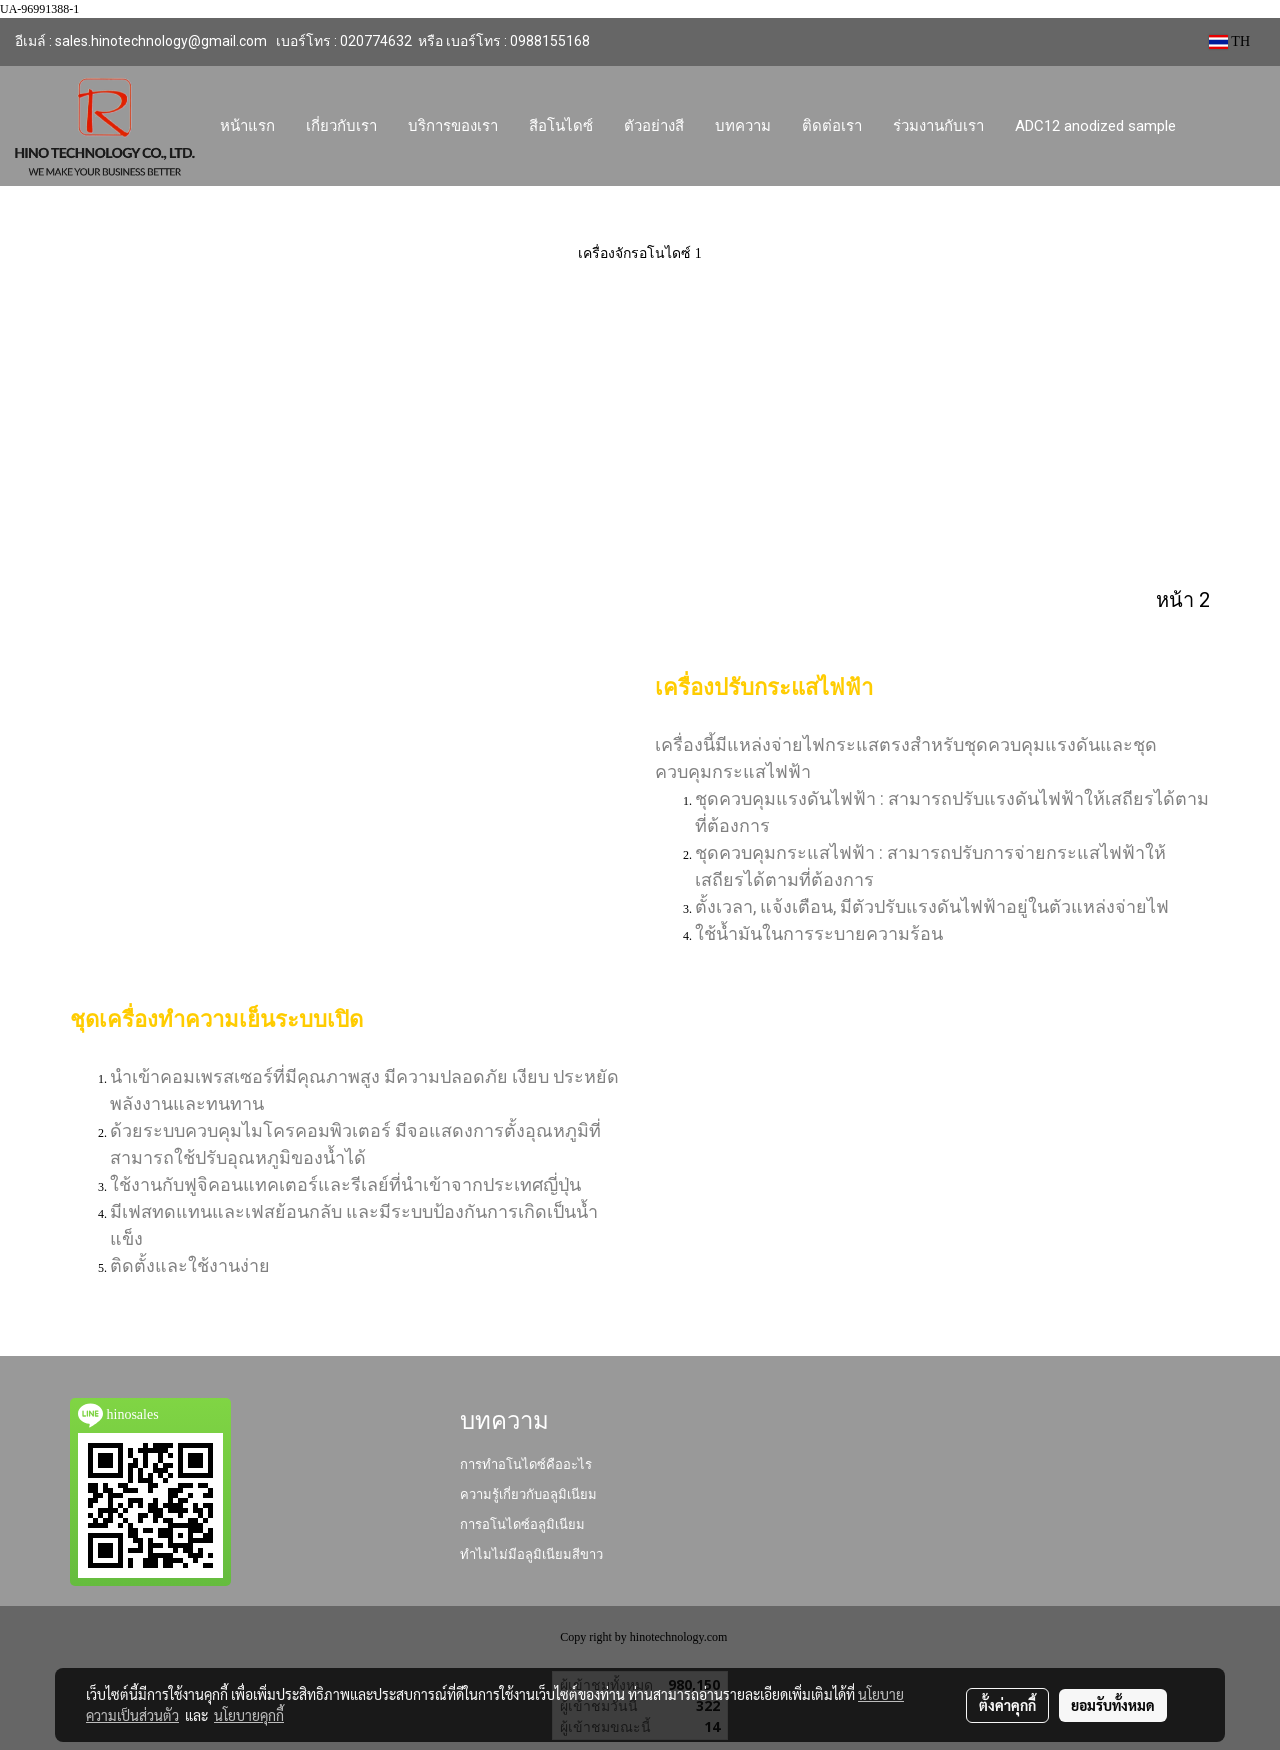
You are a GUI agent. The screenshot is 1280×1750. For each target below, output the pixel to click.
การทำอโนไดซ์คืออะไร (526, 1464)
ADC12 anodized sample (1095, 126)
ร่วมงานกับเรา (938, 126)
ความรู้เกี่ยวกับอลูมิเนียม (528, 1494)
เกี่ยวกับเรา (341, 126)
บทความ (743, 126)
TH (1229, 41)
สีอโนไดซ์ (561, 126)
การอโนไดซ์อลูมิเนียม (522, 1524)
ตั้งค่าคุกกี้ (1007, 1705)
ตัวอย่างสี (654, 126)
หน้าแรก (247, 126)
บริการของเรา (453, 126)
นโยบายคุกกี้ (249, 1715)
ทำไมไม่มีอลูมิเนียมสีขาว (531, 1554)
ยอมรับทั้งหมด (1113, 1705)
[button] (1210, 126)
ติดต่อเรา (832, 126)
